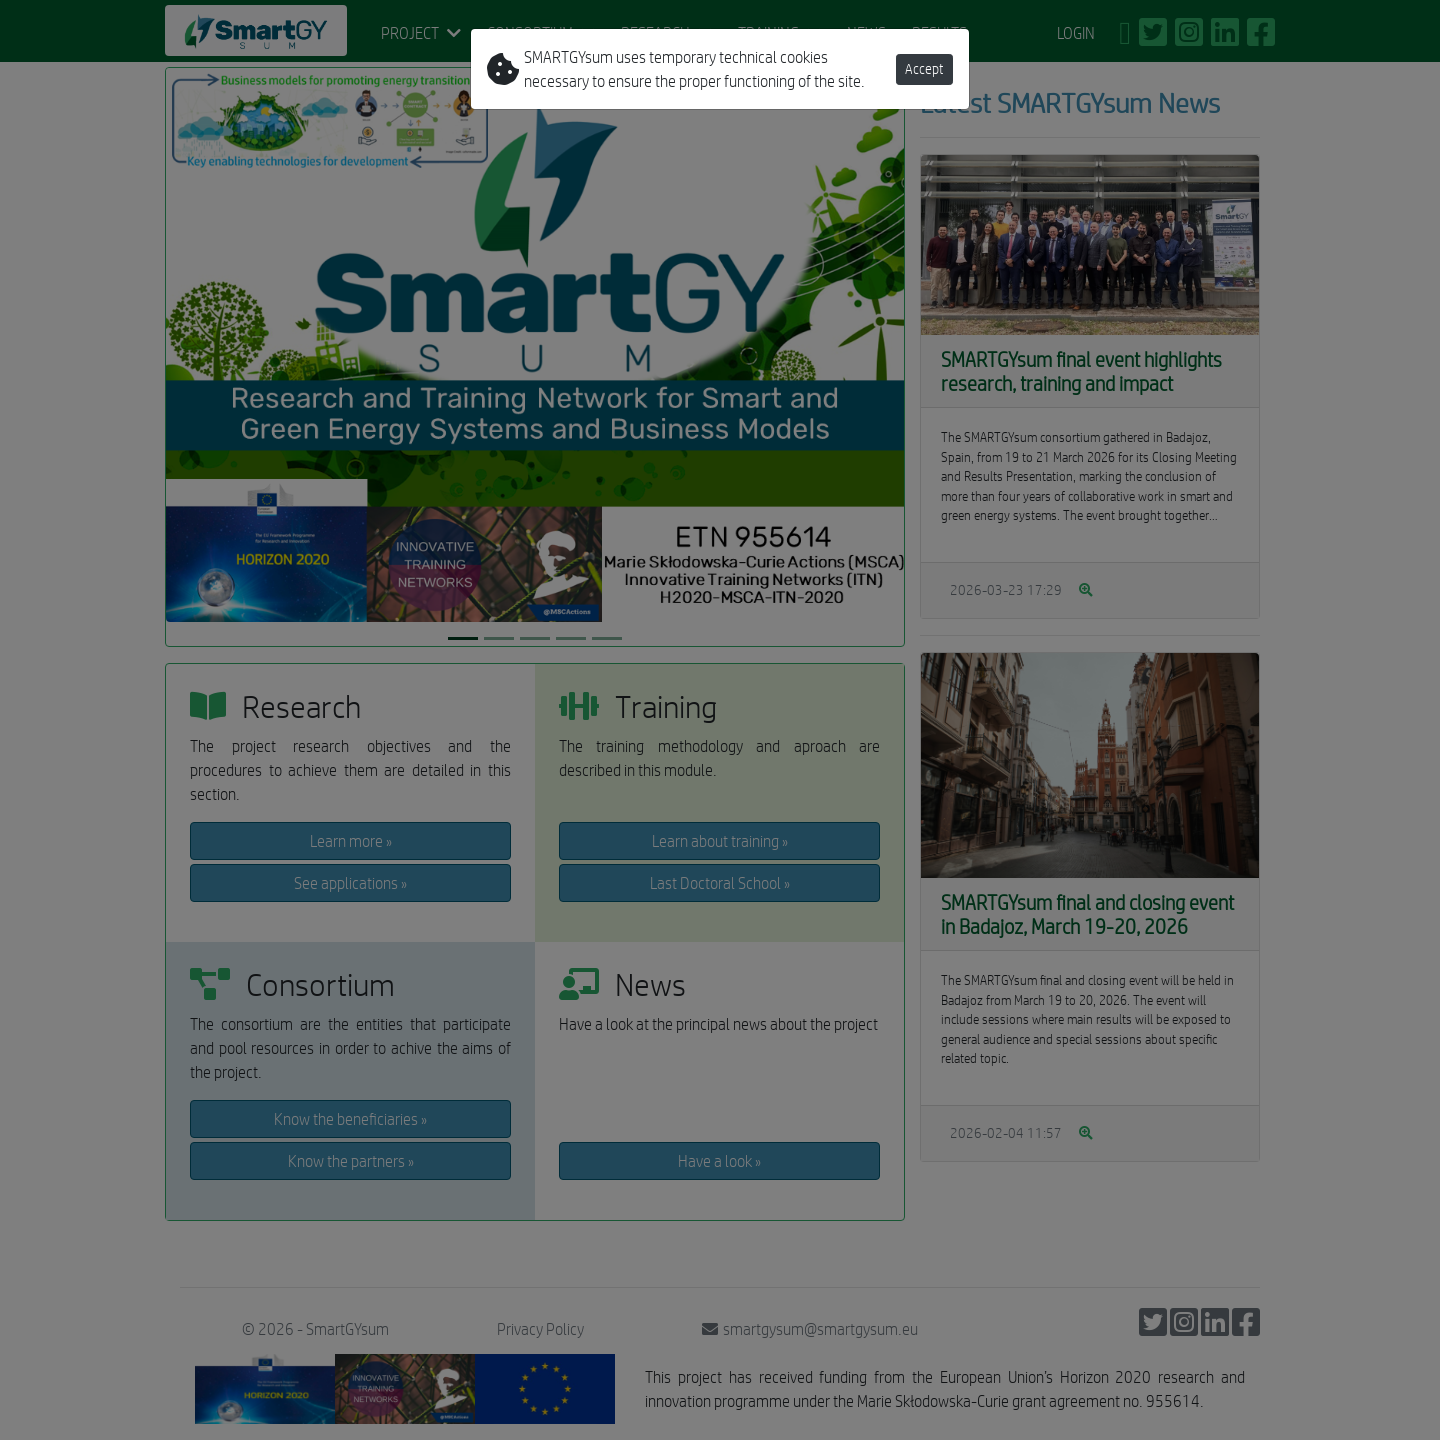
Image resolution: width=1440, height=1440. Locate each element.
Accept (924, 69)
